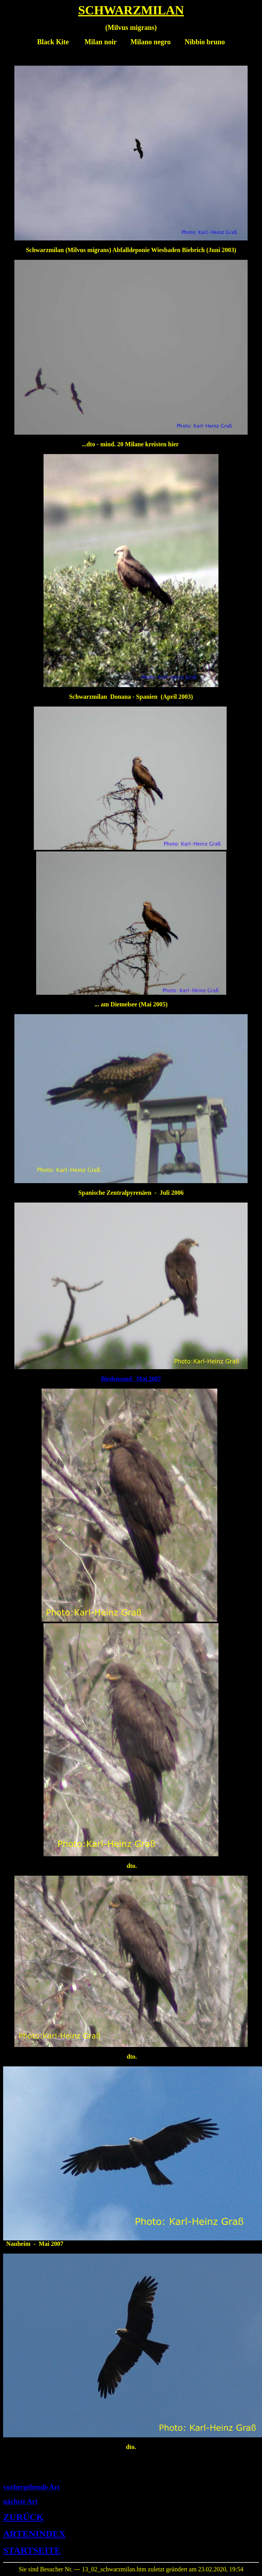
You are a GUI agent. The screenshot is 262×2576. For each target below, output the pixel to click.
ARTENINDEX (34, 2534)
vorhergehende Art (31, 2487)
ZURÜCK (23, 2517)
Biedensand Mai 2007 (131, 1378)
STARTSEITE (32, 2550)
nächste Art (20, 2501)
